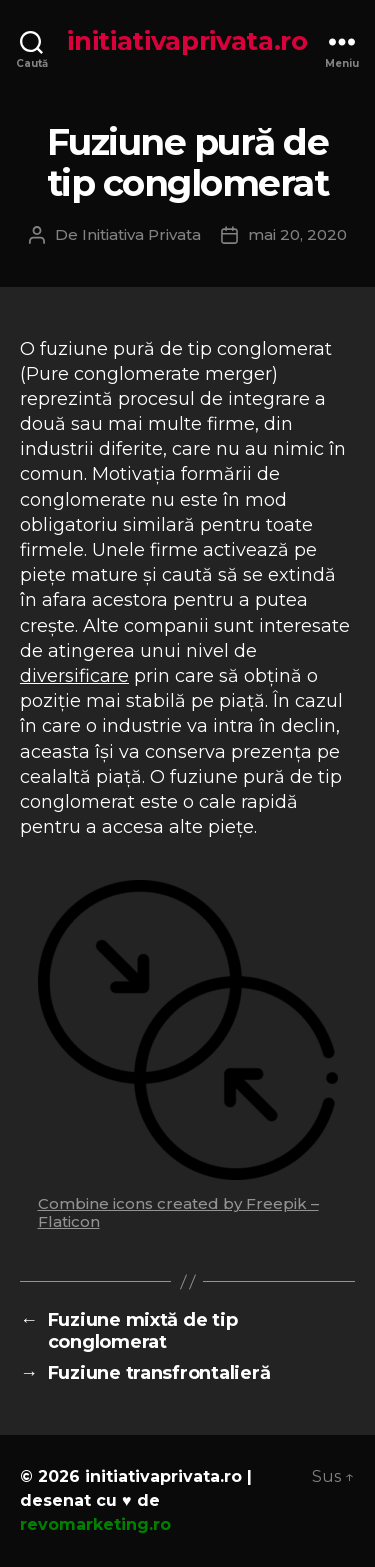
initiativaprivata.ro (187, 41)
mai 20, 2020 (297, 234)
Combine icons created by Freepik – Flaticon (178, 1212)
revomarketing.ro (95, 1524)
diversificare (74, 676)
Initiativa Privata (141, 234)
